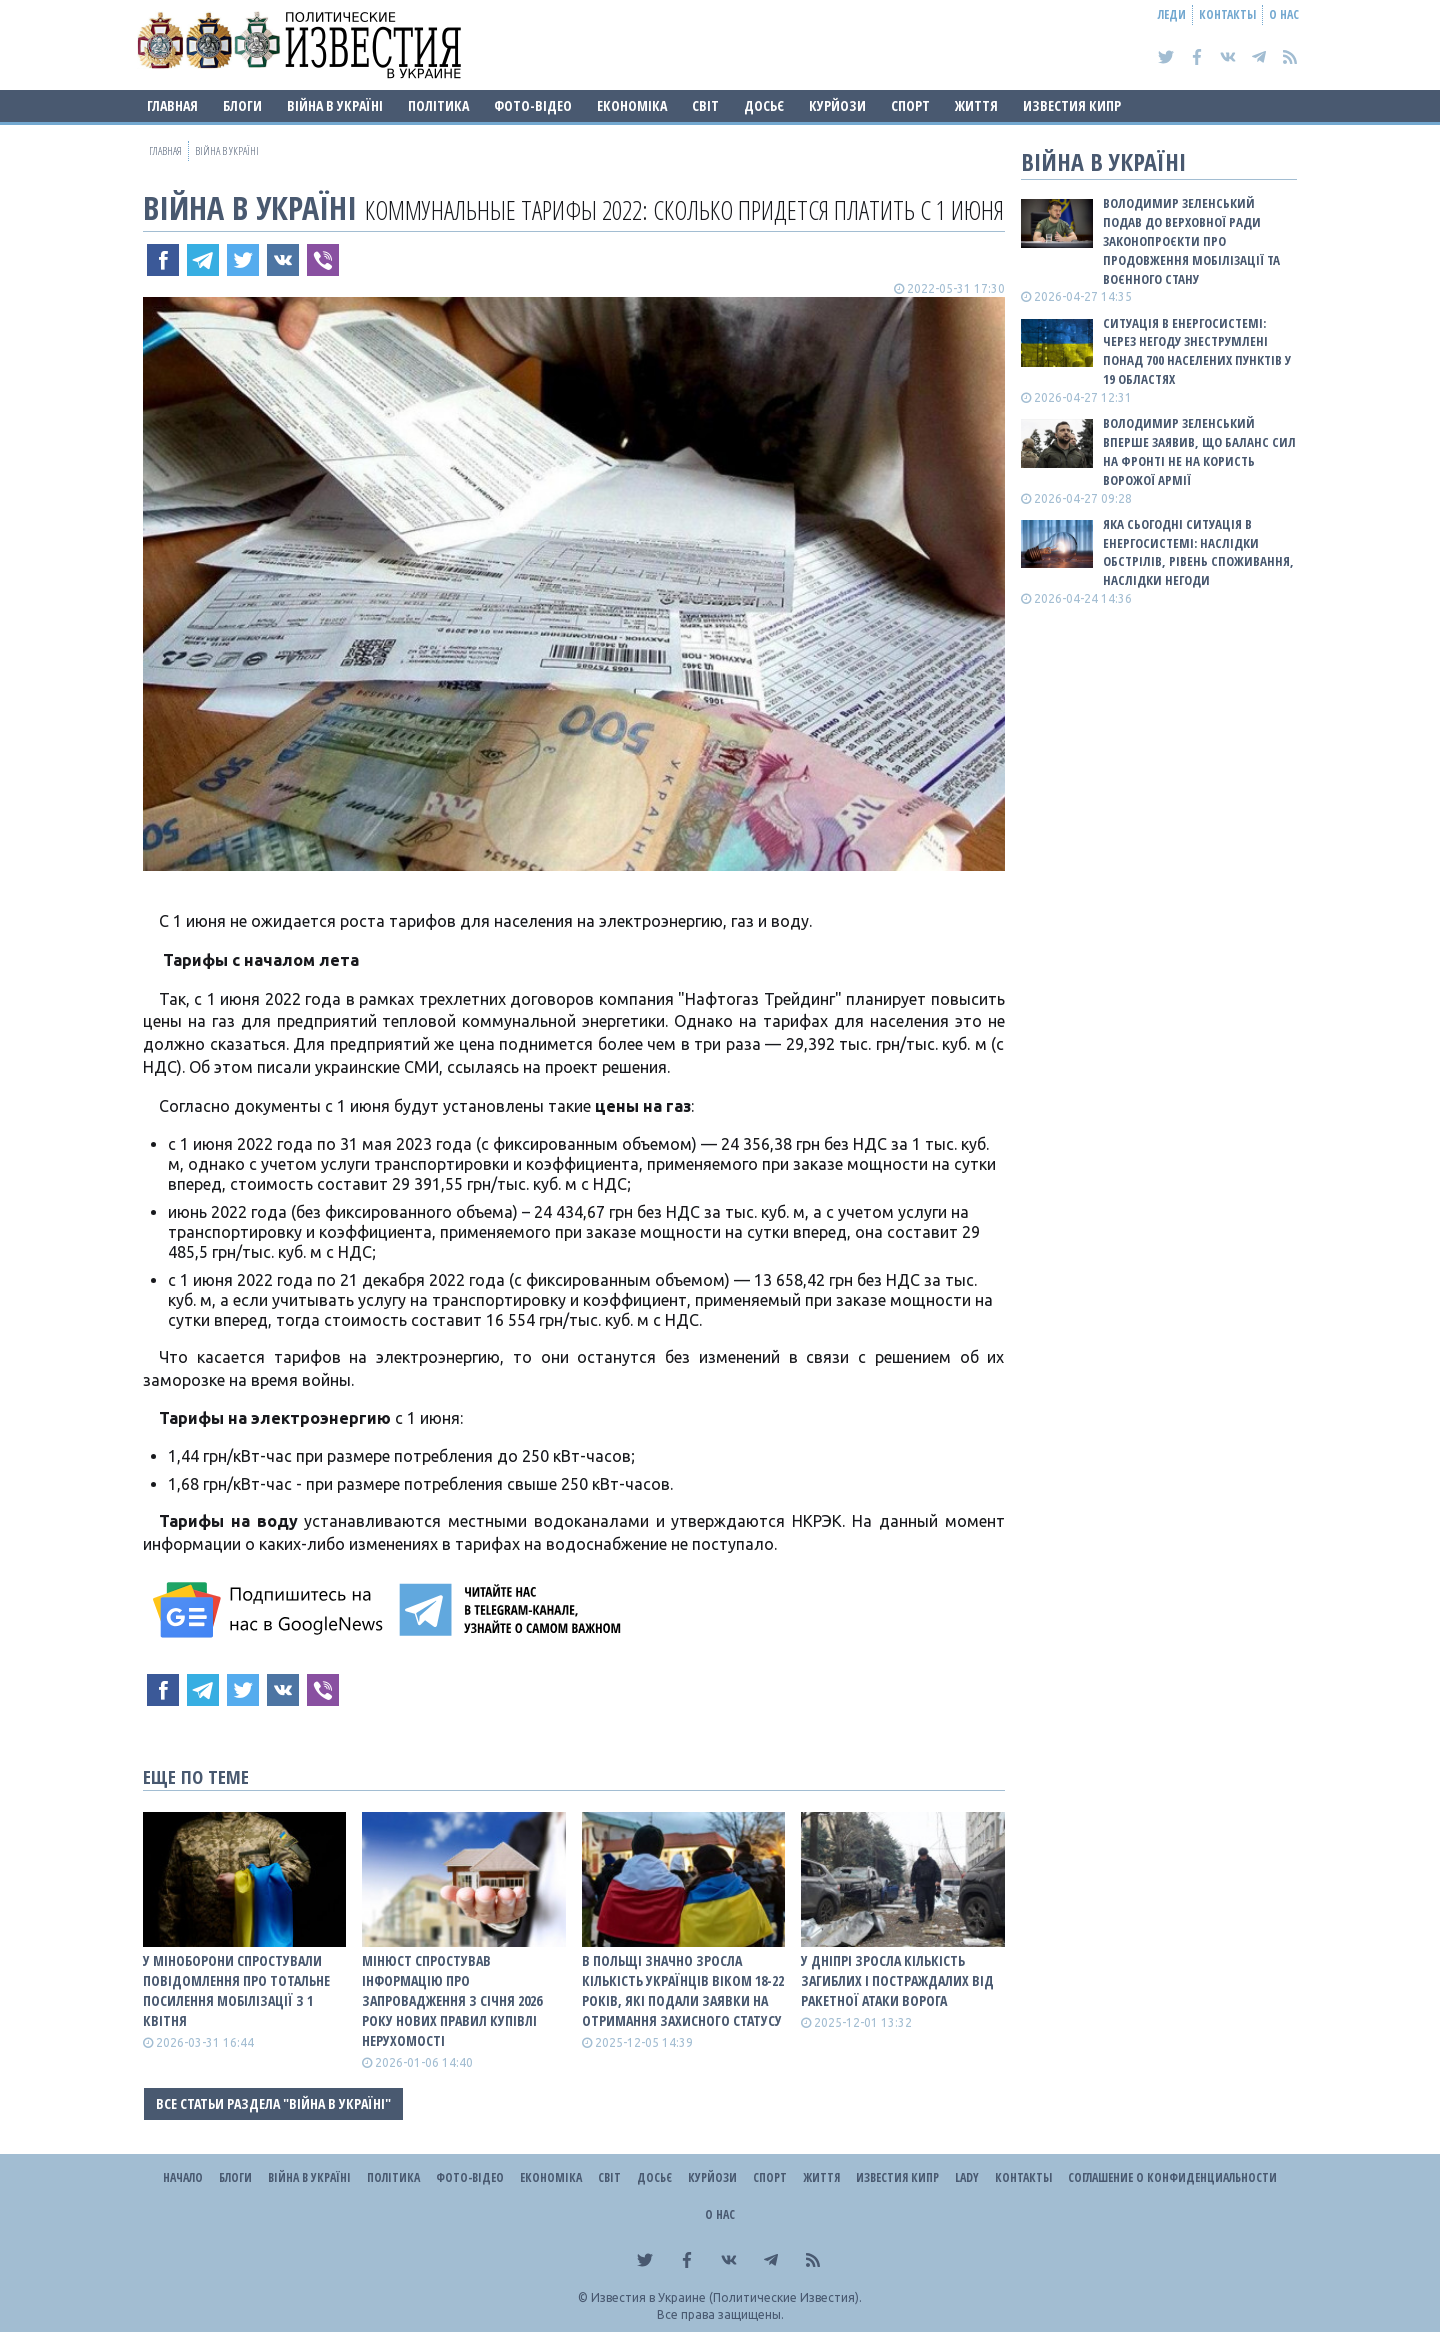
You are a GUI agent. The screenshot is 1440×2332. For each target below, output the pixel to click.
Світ (705, 105)
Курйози (837, 105)
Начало (183, 2177)
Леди (1172, 14)
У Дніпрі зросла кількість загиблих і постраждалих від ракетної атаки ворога (897, 1980)
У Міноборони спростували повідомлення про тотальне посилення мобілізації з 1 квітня (236, 1990)
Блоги (242, 105)
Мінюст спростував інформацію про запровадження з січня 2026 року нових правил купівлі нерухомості (452, 2000)
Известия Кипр (1072, 105)
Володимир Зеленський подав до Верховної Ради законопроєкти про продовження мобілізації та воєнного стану (1191, 240)
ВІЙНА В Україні (335, 105)
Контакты (1227, 14)
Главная (172, 105)
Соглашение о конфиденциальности (1172, 2177)
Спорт (910, 105)
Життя (976, 105)
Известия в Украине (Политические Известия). (726, 2297)
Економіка (632, 105)
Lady (967, 2177)
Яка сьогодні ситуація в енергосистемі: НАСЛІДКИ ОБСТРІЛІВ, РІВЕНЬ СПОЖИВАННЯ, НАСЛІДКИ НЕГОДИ (1198, 552)
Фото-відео (533, 105)
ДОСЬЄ (764, 105)
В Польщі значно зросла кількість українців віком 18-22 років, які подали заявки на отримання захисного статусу (683, 1990)
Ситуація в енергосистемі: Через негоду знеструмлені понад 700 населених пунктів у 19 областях (1197, 351)
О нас (1284, 14)
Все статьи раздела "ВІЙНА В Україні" (273, 2103)
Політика (438, 105)
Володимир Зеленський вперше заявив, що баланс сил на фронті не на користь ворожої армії (1199, 451)
